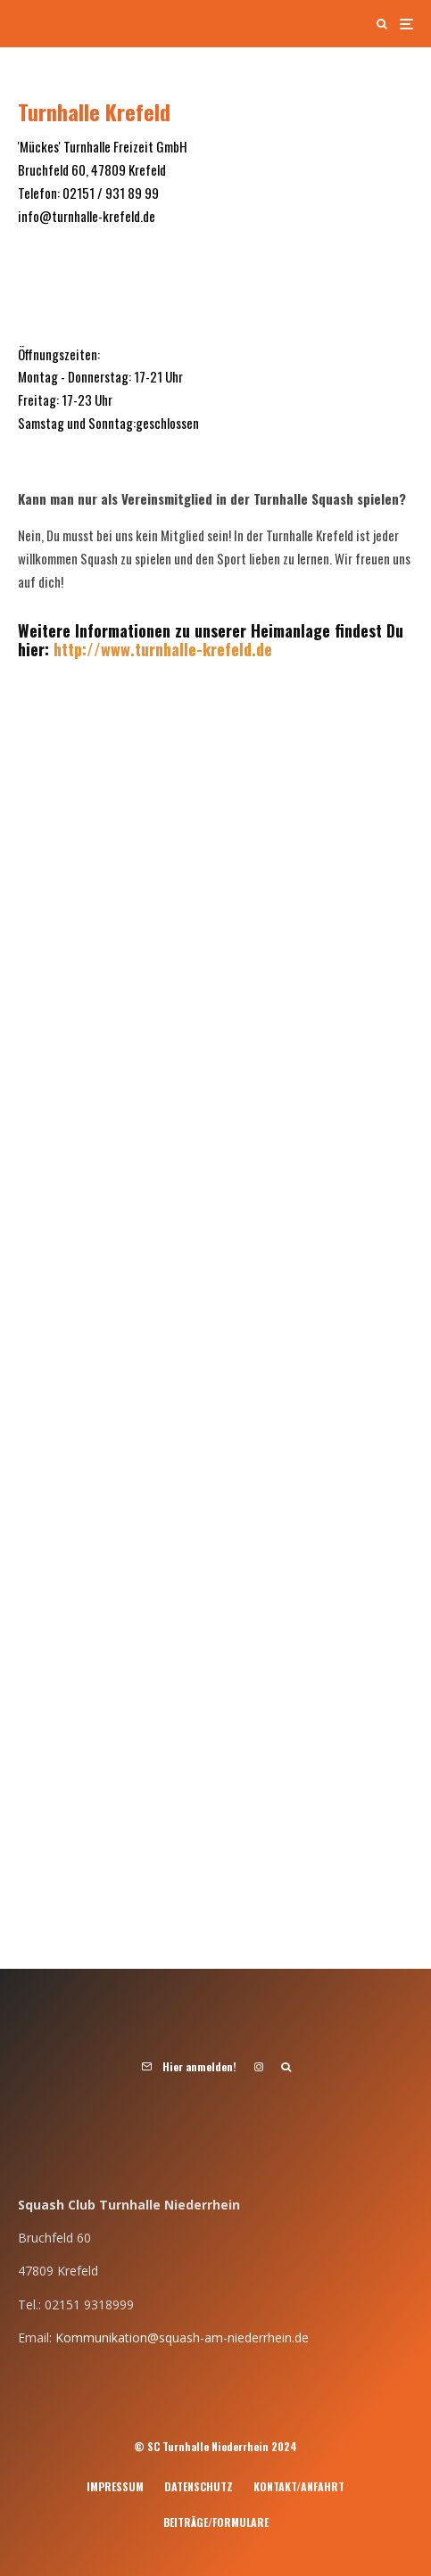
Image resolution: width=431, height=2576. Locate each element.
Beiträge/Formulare (216, 2522)
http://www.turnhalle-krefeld (153, 649)
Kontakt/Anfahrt (298, 2486)
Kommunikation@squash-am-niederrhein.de (182, 2337)
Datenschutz (198, 2486)
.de (262, 649)
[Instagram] (258, 2067)
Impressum (115, 2486)
